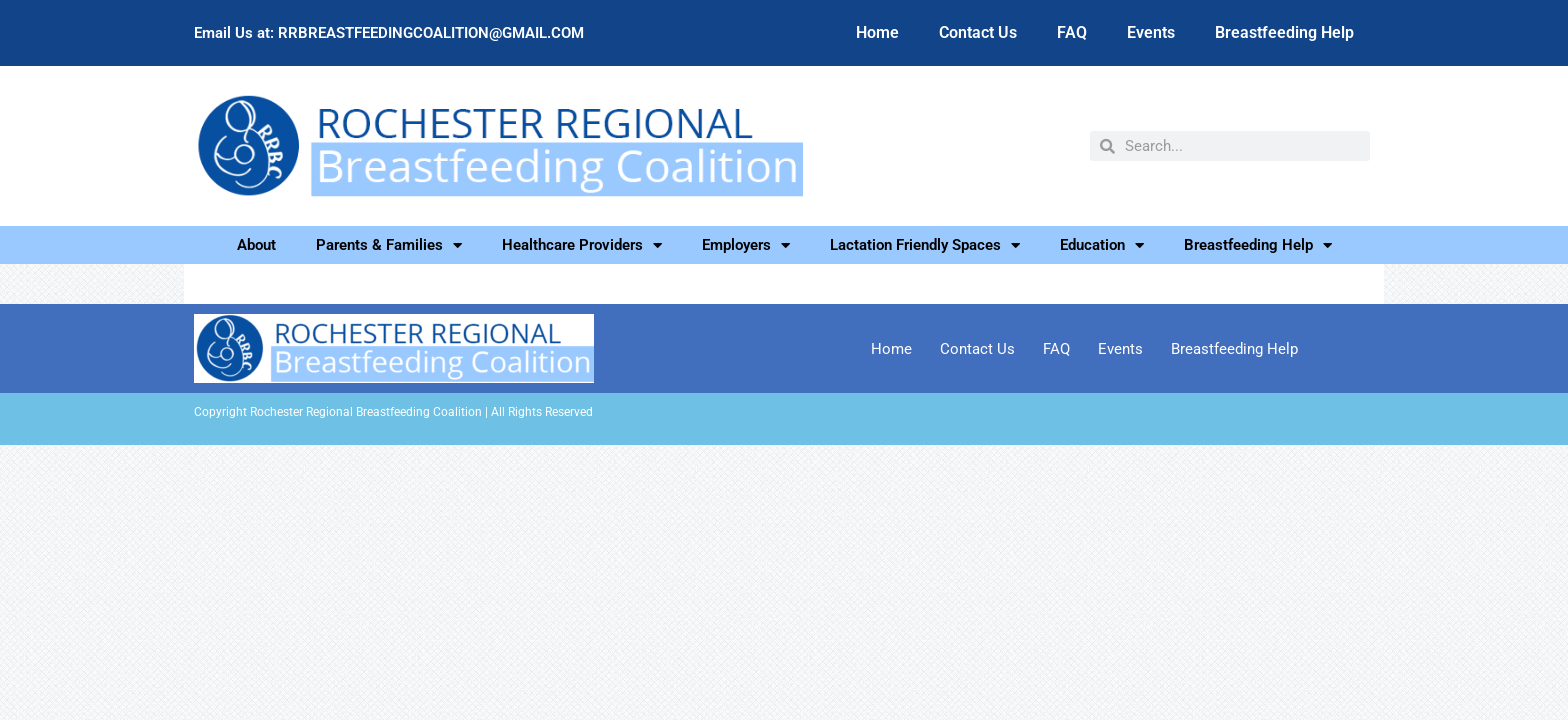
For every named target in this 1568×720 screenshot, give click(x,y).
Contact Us (978, 32)
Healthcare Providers (582, 245)
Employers (746, 245)
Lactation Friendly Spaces (925, 245)
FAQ (1072, 32)
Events (1151, 32)
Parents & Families (389, 245)
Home (877, 32)
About (256, 245)
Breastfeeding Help (1284, 32)
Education (1102, 245)
